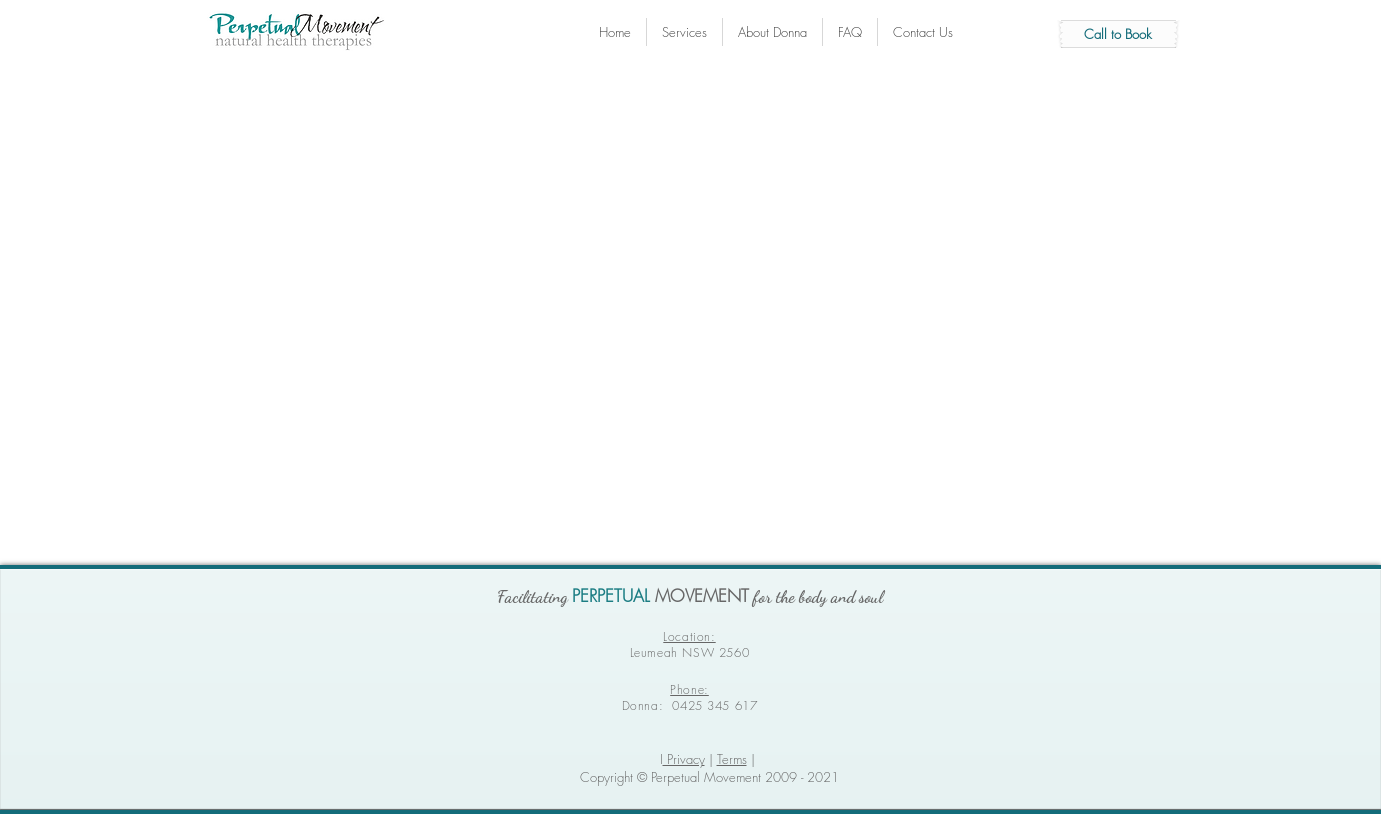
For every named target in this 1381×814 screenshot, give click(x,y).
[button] (772, 32)
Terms (732, 759)
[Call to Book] (1118, 34)
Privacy (684, 759)
